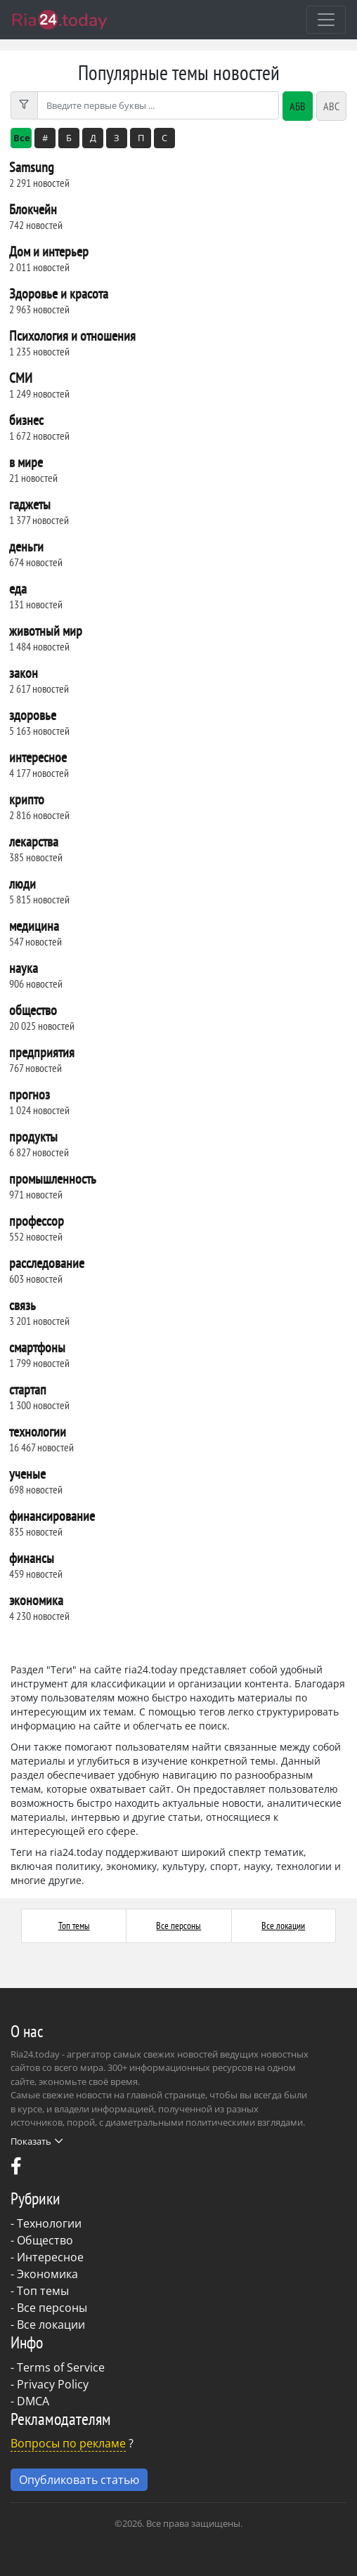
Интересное (50, 2257)
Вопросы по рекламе (68, 2443)
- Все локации (48, 2324)
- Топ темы (40, 2291)
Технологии (49, 2223)
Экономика (47, 2274)
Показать (37, 2141)
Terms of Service (61, 2367)
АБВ (298, 106)
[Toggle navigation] (326, 20)
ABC (331, 106)
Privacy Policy (53, 2384)
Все (21, 137)
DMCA (33, 2401)
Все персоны (178, 1925)
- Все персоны (49, 2307)
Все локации (283, 1925)
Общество (45, 2240)
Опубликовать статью (79, 2479)
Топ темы (74, 1925)
